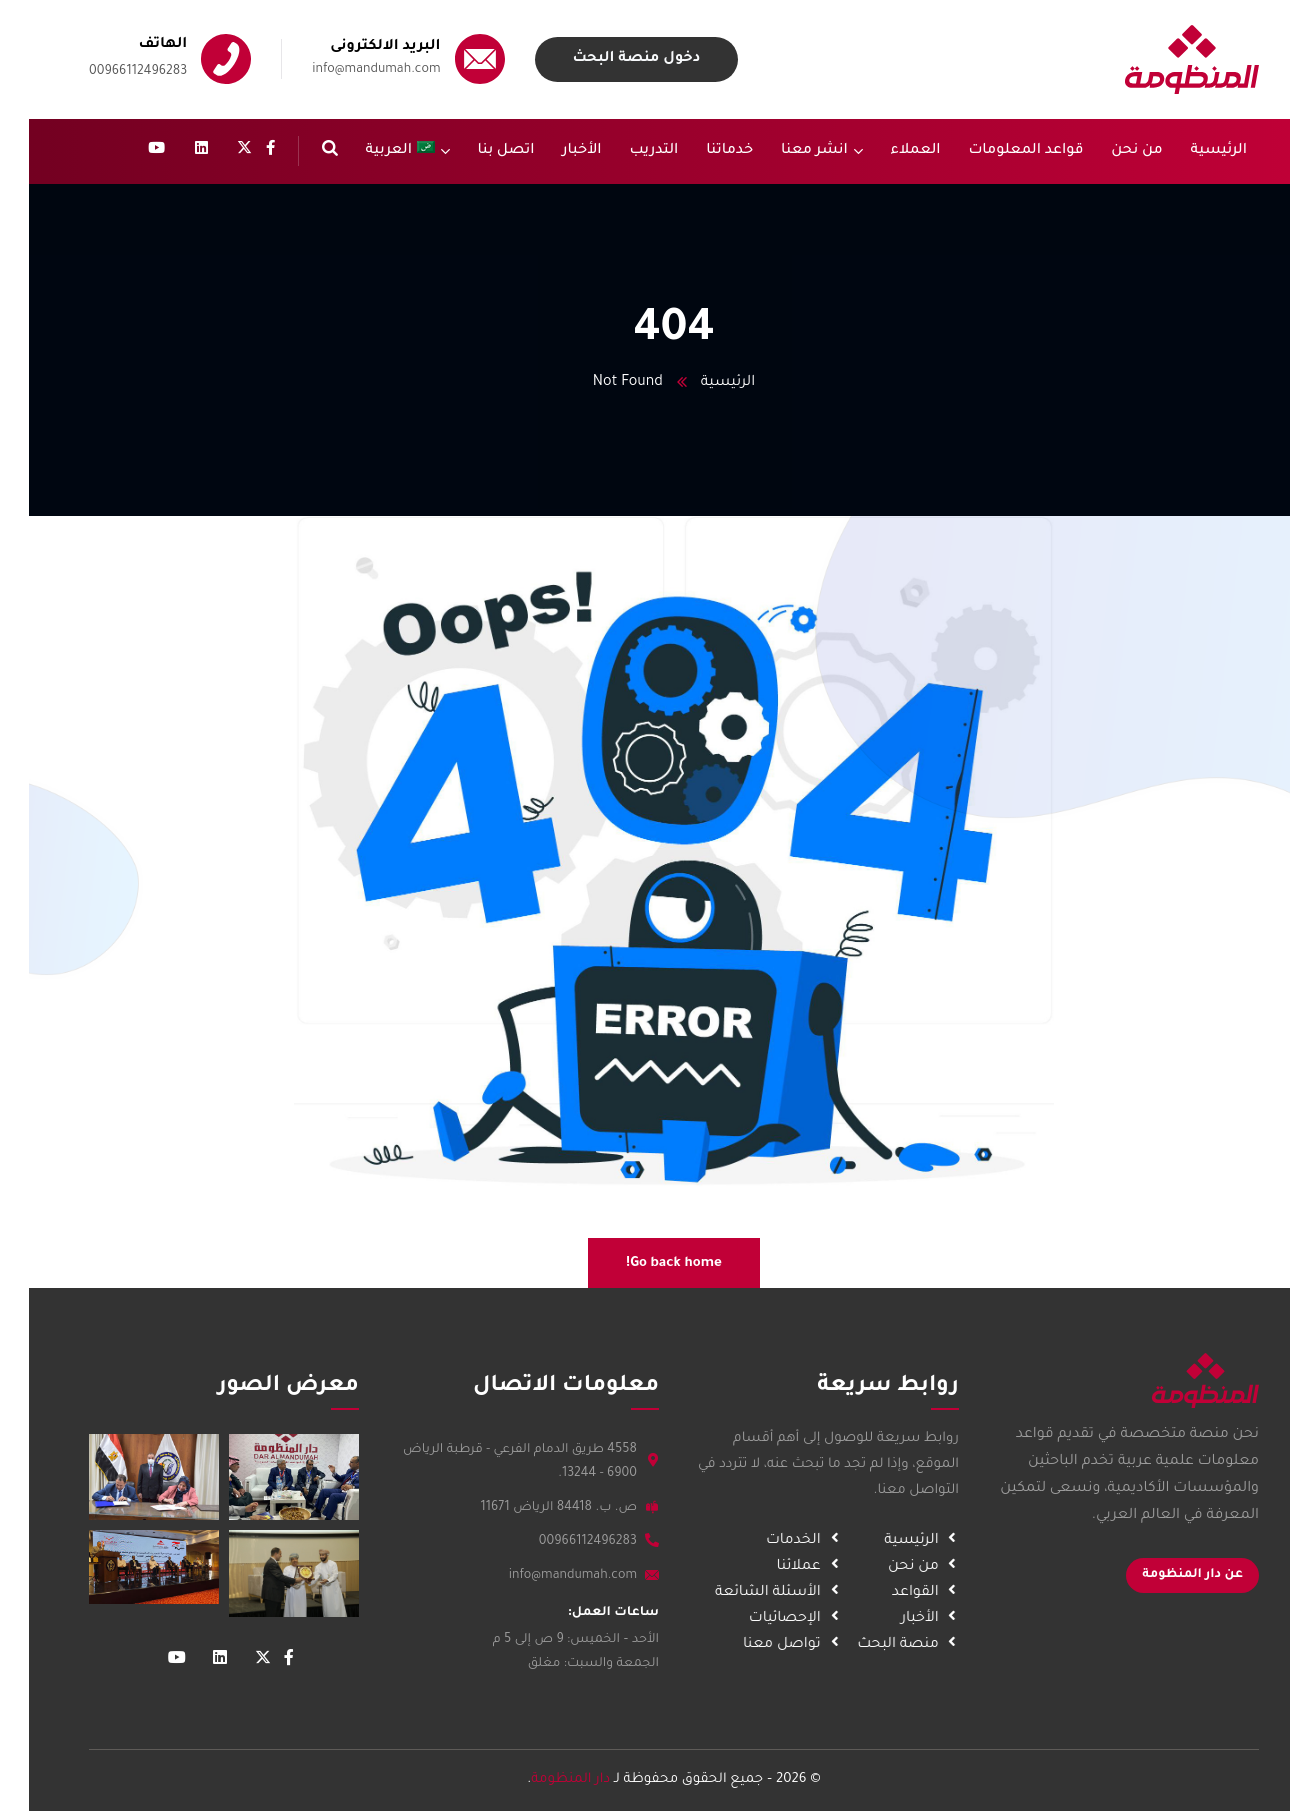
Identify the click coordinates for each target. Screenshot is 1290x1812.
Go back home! (645, 1263)
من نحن (885, 1567)
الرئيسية (699, 383)
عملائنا (770, 1567)
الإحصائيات (757, 1619)
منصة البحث (869, 1645)
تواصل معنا (754, 1645)
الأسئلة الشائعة (740, 1593)
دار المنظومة (541, 1779)
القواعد (887, 1593)
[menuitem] (379, 151)
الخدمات (765, 1541)
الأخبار (891, 1619)
